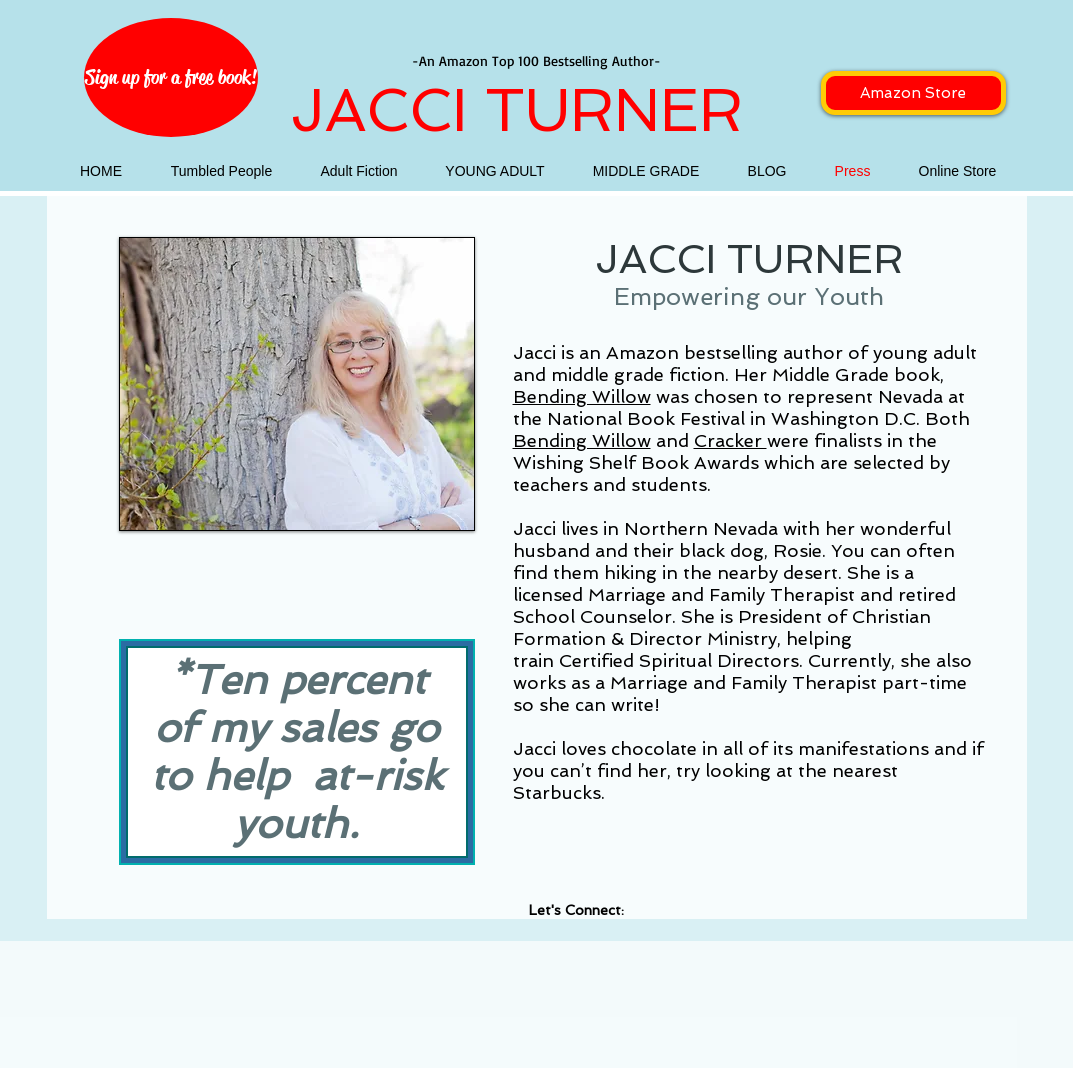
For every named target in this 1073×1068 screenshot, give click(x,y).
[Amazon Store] (913, 93)
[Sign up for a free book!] (171, 77)
